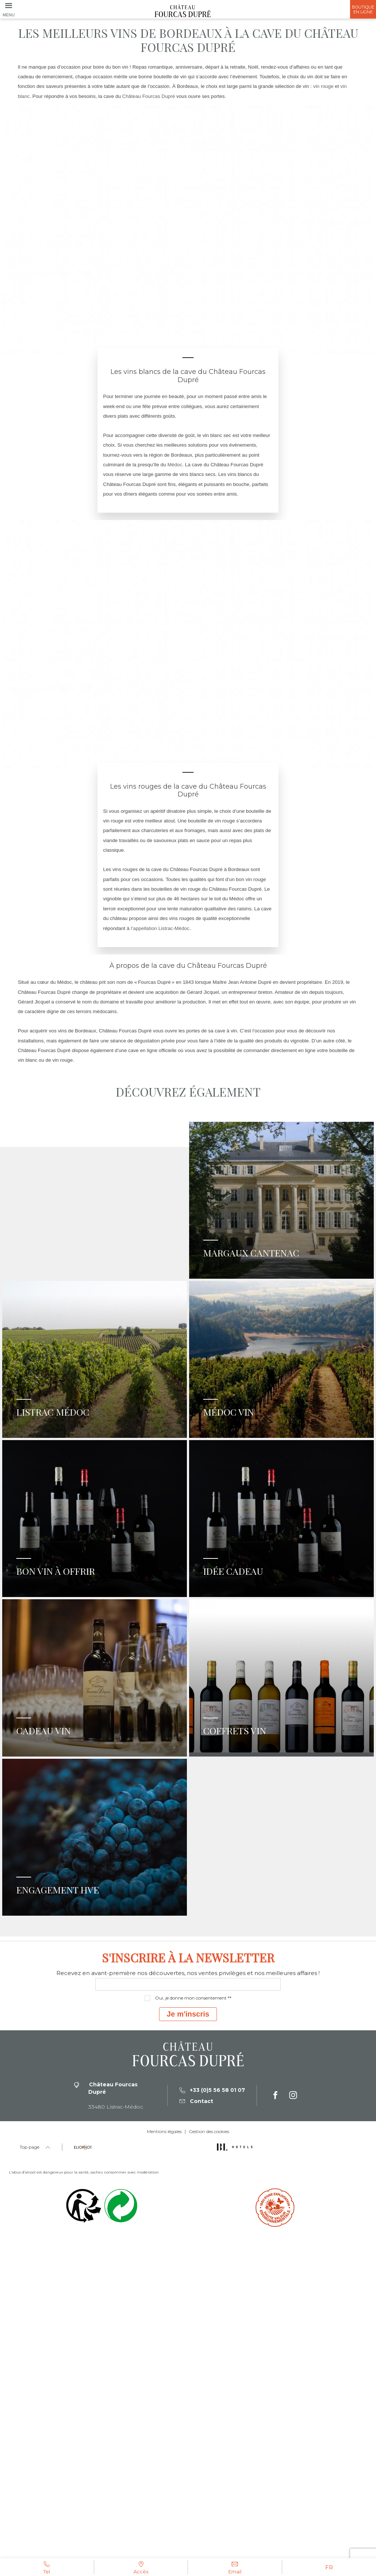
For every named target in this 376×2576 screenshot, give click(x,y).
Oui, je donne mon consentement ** (193, 2311)
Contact (196, 2415)
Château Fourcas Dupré (148, 96)
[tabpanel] (188, 230)
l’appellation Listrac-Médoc (160, 928)
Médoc (174, 464)
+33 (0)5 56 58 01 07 (212, 2404)
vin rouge (323, 86)
